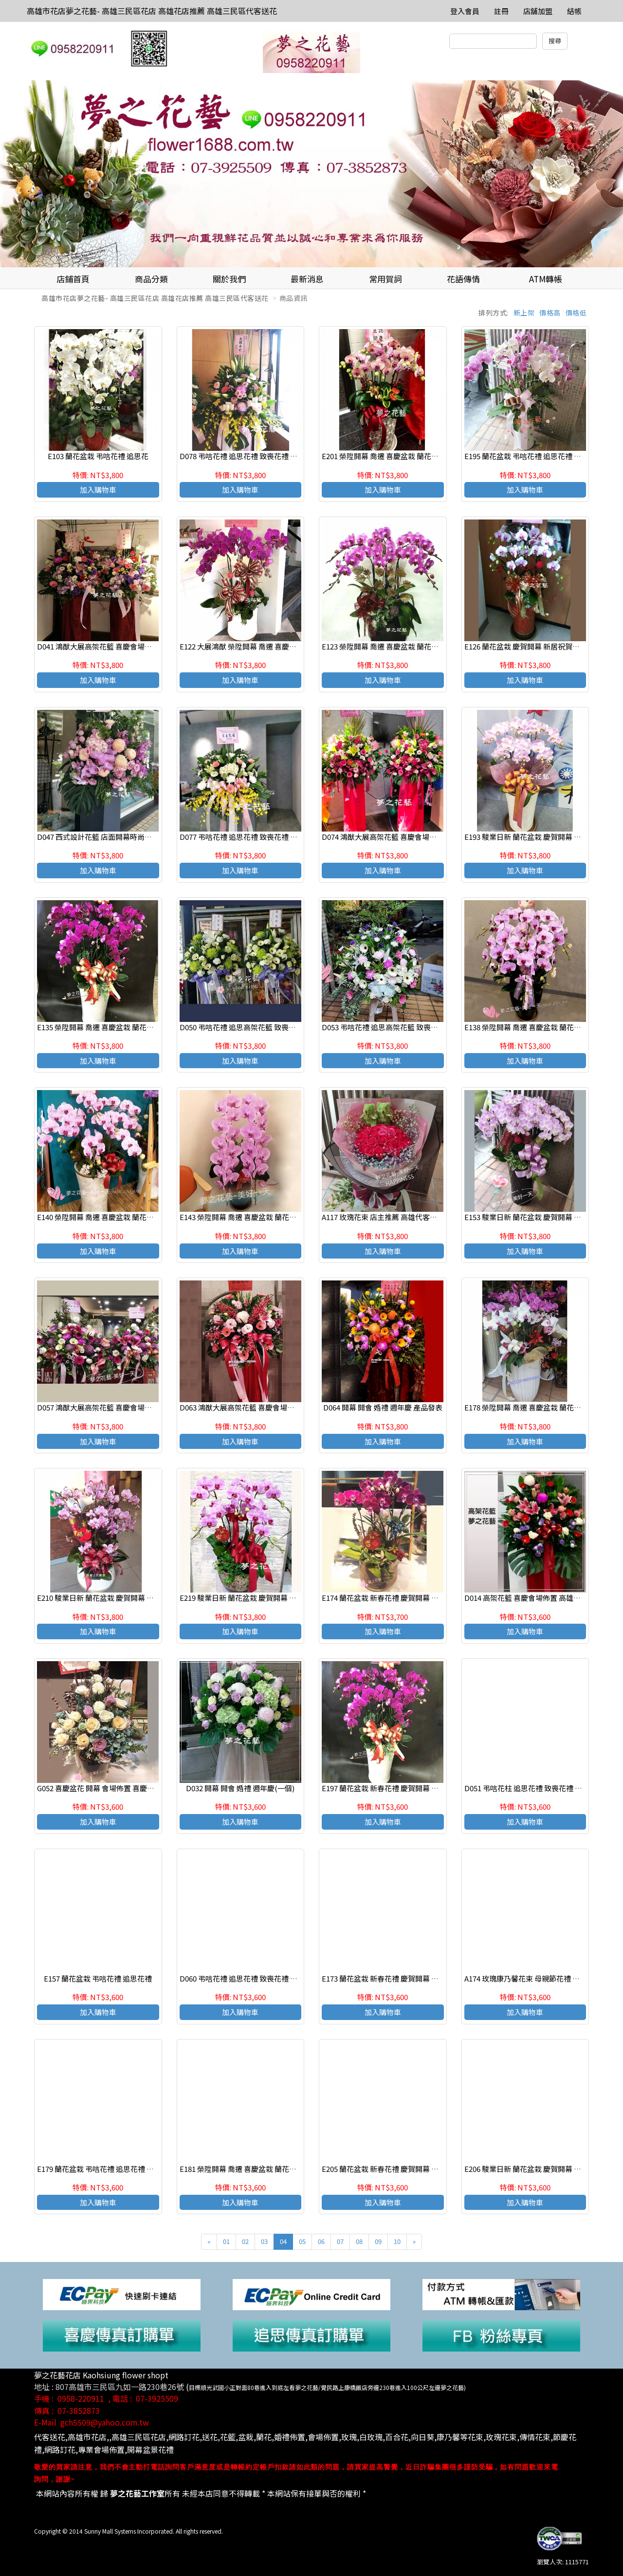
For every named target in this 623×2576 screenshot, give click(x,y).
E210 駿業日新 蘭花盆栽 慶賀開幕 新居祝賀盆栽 (113, 1598)
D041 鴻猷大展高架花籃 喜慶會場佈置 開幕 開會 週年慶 (126, 646)
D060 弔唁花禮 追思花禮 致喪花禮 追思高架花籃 (257, 1978)
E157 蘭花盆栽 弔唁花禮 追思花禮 (98, 1978)
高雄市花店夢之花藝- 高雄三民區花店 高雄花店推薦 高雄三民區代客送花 (152, 11)
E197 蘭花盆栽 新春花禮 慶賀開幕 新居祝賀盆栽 (398, 1788)
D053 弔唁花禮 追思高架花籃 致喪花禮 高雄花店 (399, 1027)
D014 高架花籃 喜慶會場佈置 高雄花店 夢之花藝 (541, 1598)
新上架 (524, 312)
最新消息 (307, 279)
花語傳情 (463, 279)
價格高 (550, 312)
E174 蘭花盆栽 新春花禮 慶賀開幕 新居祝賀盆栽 (398, 1598)
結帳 (574, 11)
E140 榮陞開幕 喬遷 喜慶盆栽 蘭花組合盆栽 (106, 1217)
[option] (311, 173)
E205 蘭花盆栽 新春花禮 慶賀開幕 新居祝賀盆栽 (398, 2169)
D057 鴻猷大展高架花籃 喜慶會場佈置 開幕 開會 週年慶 (126, 1407)
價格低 (576, 312)
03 (264, 2241)
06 (321, 2241)
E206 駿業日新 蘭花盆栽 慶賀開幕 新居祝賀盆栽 (541, 2169)
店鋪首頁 (73, 279)
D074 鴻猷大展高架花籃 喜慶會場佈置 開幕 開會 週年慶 (410, 837)
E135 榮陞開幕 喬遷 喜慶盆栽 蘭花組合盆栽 (106, 1027)
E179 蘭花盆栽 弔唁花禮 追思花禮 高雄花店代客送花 (121, 2169)
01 (226, 2241)
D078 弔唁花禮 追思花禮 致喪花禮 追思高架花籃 (257, 456)
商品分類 (151, 279)
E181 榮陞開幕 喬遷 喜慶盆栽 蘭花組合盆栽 (249, 2169)
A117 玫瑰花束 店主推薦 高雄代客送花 (383, 1217)
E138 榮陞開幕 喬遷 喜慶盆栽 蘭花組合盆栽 (533, 1027)
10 (397, 2241)
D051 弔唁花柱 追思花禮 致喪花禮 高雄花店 (534, 1788)
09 (378, 2241)
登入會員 (464, 11)
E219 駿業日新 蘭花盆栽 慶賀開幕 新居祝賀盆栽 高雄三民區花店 (282, 1598)
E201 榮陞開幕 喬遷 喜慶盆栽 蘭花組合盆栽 (391, 456)
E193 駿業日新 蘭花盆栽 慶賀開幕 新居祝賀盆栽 (541, 837)
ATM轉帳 (545, 279)
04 (283, 2241)
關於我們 (229, 279)
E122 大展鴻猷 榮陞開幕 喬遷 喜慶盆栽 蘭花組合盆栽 (264, 646)
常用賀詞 (385, 279)
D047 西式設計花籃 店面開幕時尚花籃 (98, 837)
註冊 (501, 11)
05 (302, 2241)
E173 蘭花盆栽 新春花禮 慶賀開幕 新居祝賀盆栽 (398, 1978)
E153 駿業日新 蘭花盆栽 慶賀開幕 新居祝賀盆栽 (541, 1217)
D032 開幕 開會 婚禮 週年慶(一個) (240, 1788)
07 (340, 2241)
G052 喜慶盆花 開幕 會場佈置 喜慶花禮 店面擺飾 (114, 1788)
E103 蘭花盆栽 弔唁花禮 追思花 (98, 456)
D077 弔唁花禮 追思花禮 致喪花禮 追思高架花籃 (257, 837)
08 (359, 2241)
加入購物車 (98, 489)
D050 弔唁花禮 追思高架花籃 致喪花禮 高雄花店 (257, 1027)
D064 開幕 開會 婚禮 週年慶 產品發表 (382, 1407)
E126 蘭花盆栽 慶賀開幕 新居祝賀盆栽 (525, 646)
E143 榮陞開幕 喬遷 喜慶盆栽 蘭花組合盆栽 (249, 1217)
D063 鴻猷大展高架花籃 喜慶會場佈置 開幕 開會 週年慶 (268, 1407)
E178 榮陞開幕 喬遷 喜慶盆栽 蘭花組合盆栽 (533, 1407)
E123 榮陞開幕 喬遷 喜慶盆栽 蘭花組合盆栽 (391, 646)
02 (245, 2241)
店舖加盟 (537, 11)
